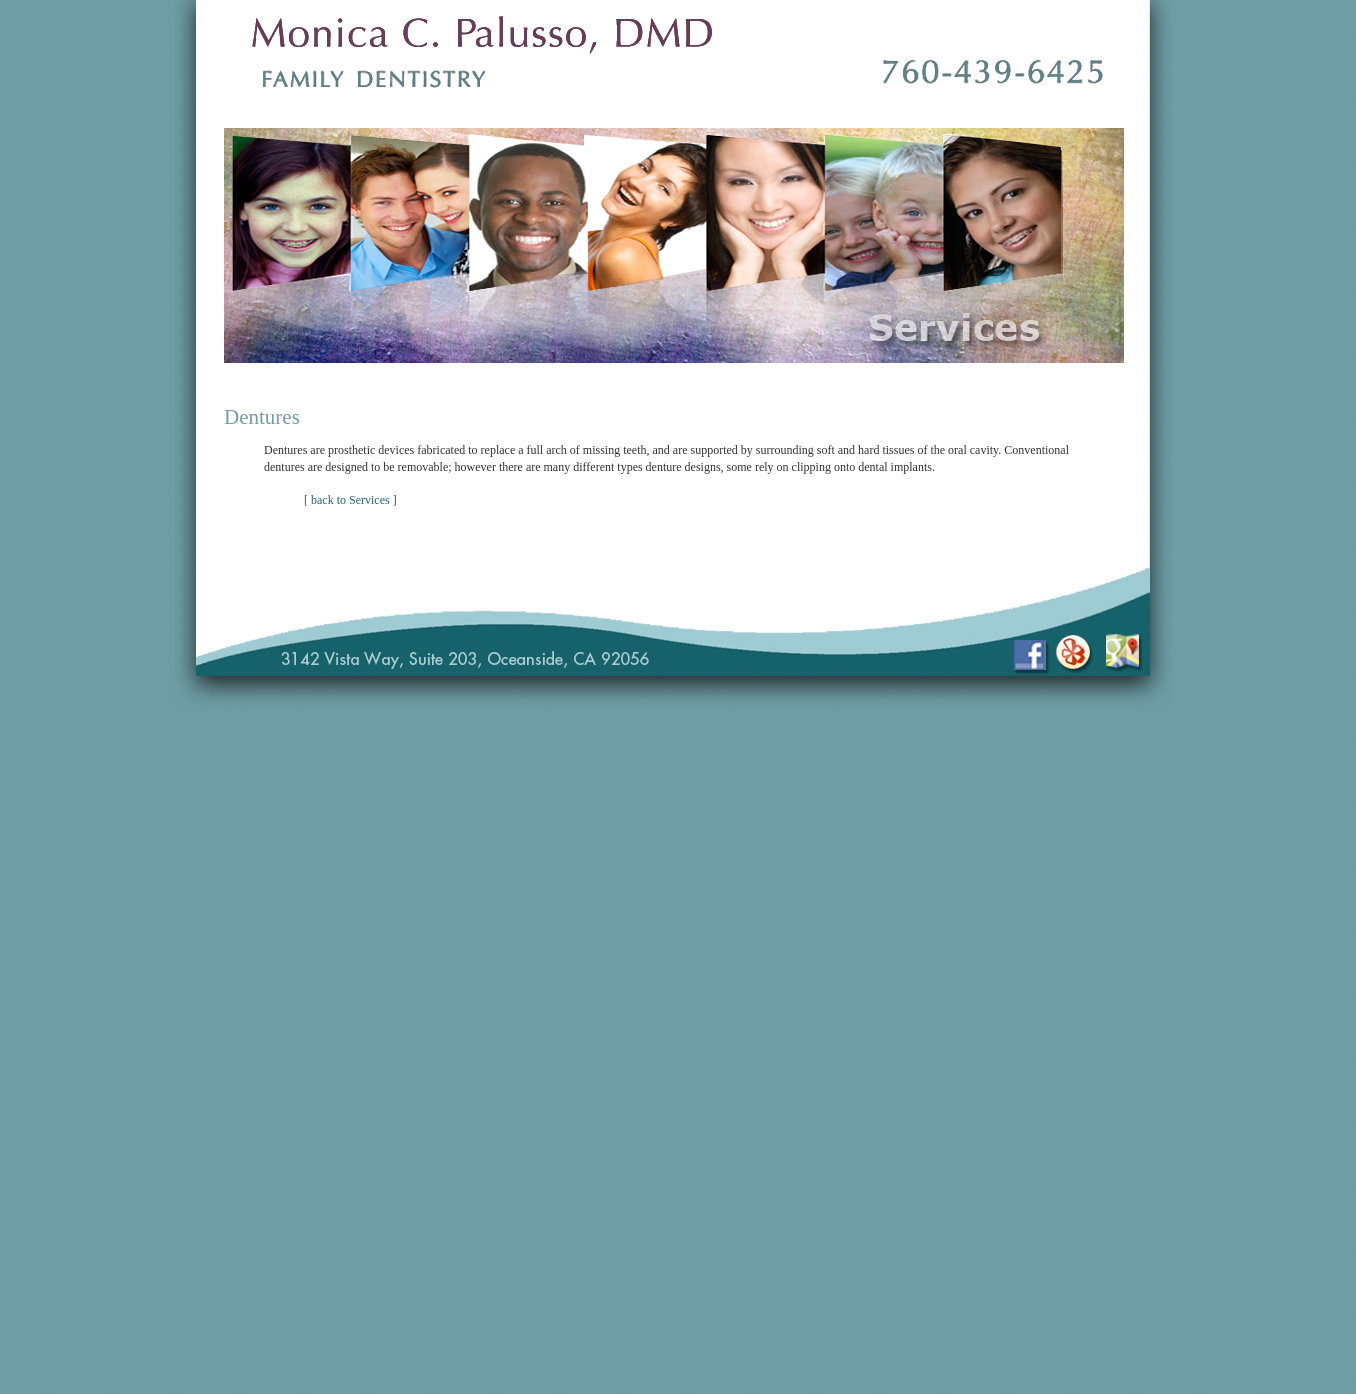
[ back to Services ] (350, 500)
